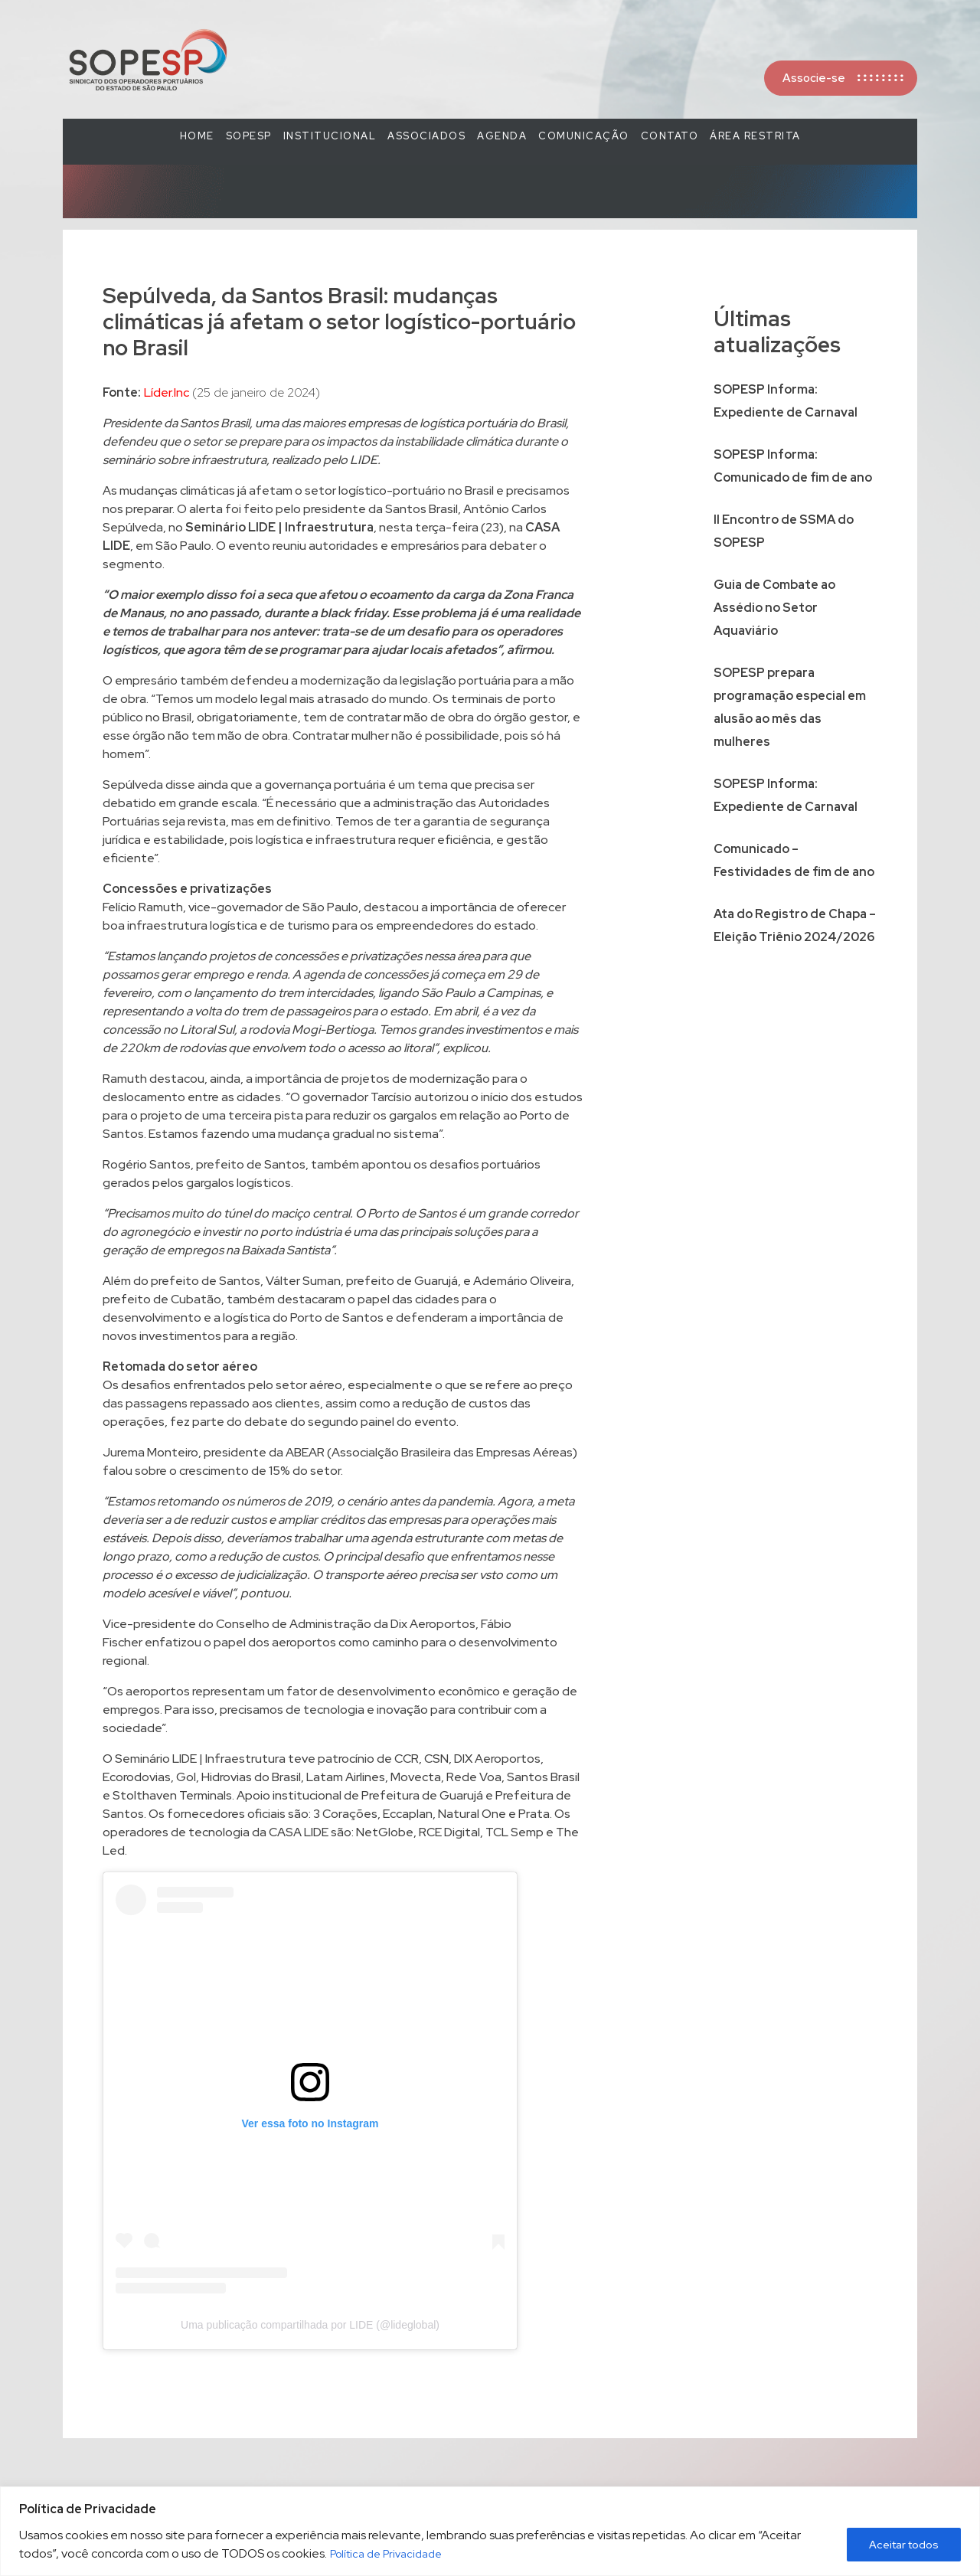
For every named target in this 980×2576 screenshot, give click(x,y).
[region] (490, 2531)
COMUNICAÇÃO (583, 135)
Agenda (502, 135)
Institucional (330, 135)
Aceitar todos (904, 2544)
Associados (426, 135)
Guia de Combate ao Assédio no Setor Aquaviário (774, 608)
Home (197, 135)
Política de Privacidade (386, 2554)
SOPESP (249, 135)
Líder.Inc (166, 392)
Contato (670, 135)
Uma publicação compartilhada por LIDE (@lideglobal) (310, 2325)
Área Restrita (755, 135)
